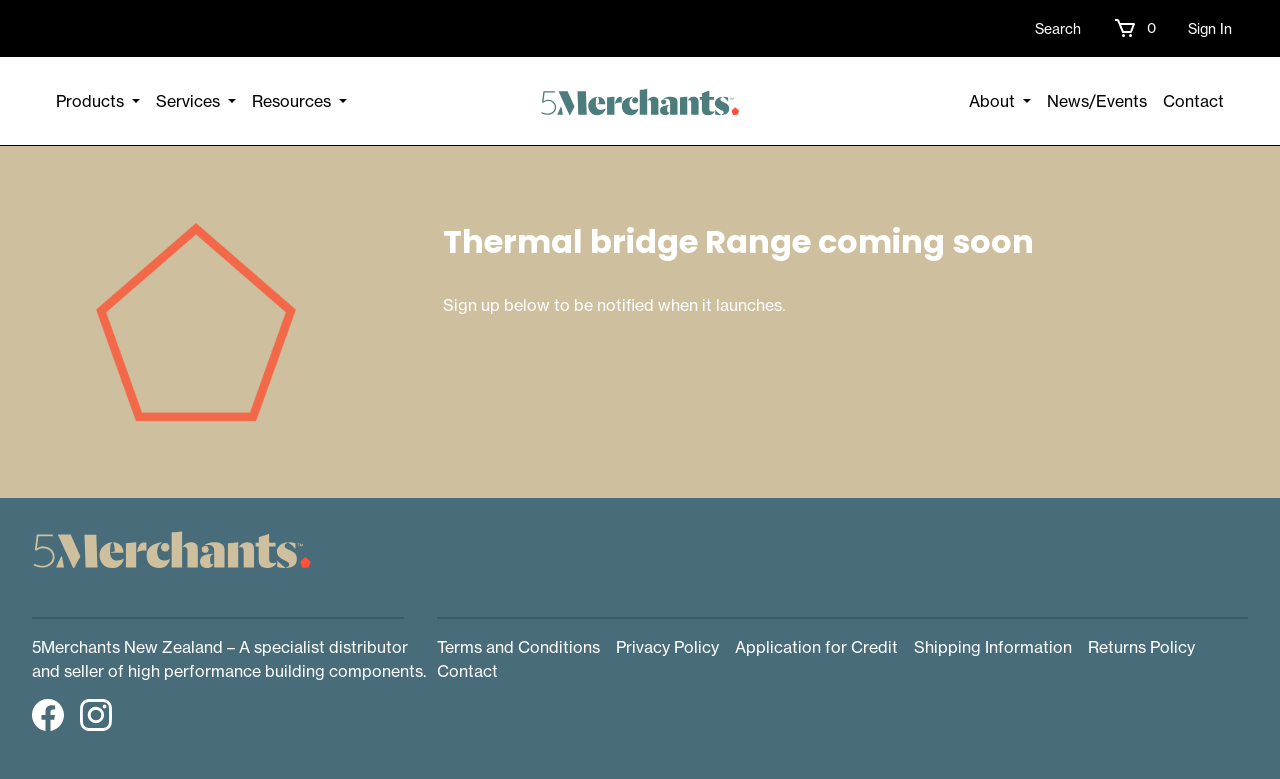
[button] (1134, 28)
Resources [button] (293, 101)
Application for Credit (816, 647)
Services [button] (190, 101)
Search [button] (1058, 29)
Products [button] (92, 101)
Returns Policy (1141, 647)
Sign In (1210, 29)
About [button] (994, 101)
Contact (1193, 101)
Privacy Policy (667, 647)
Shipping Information (993, 647)
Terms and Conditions (518, 647)
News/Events (1097, 101)
